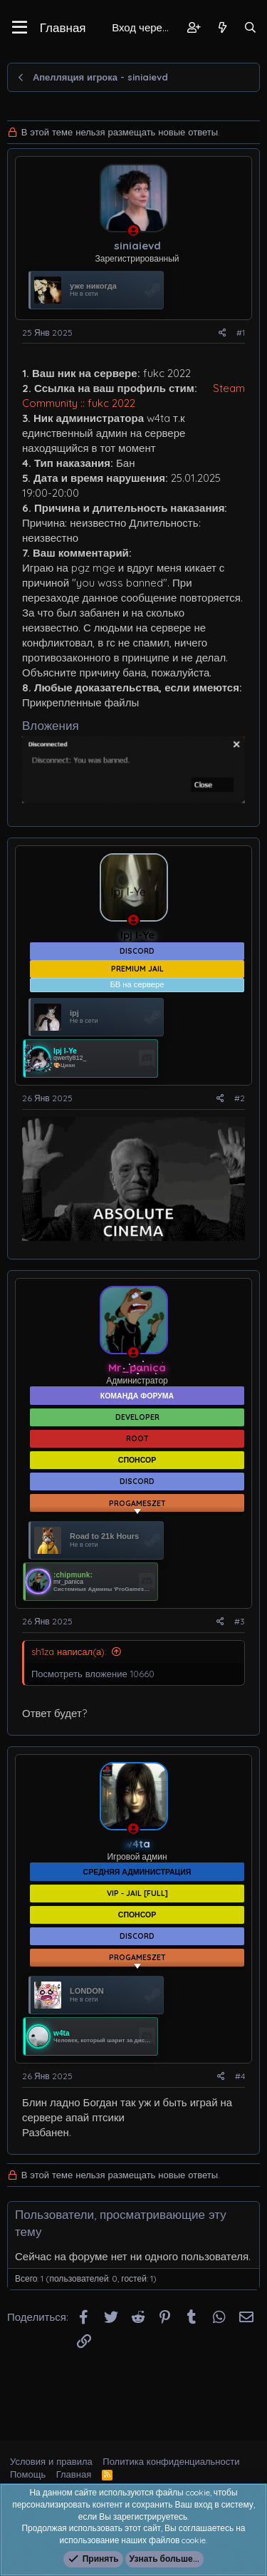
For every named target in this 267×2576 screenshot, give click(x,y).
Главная (63, 27)
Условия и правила (51, 2461)
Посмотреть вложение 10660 (93, 1641)
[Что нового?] (222, 27)
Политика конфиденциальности (171, 2461)
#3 (239, 1589)
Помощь (28, 2474)
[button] (19, 28)
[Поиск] (250, 27)
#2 (239, 1098)
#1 (240, 332)
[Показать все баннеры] (137, 1479)
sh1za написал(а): (69, 1619)
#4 (240, 2033)
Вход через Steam (144, 27)
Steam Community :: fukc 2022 (133, 395)
